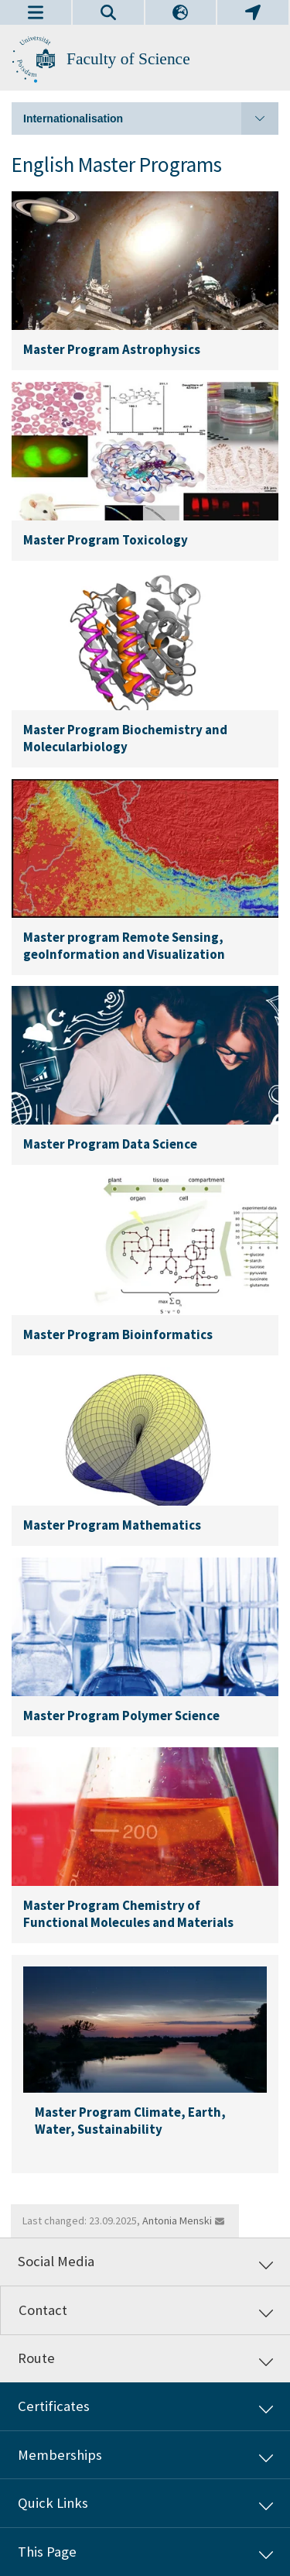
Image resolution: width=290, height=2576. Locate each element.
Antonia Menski (177, 2220)
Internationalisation (150, 118)
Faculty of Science (128, 59)
